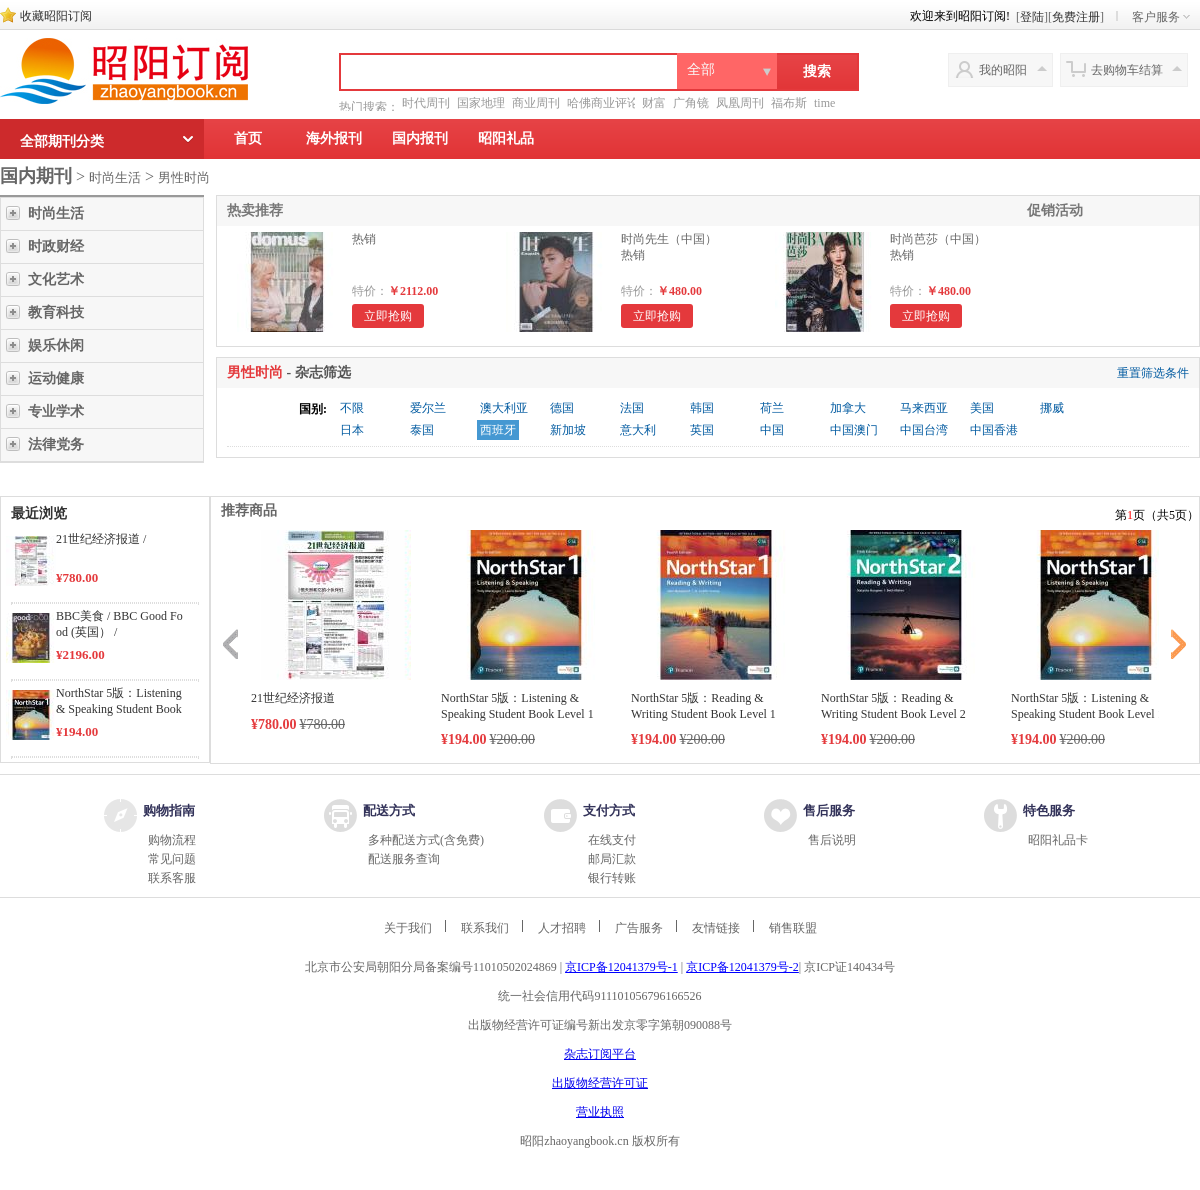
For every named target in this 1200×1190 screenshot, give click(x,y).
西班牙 (498, 430)
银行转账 (612, 878)
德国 (562, 408)
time (824, 103)
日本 (352, 430)
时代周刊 (426, 103)
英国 (702, 430)
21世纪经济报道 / (101, 539)
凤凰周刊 (740, 103)
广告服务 (639, 928)
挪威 (1052, 408)
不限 (352, 408)
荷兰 (772, 408)
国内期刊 (36, 176)
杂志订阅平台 (600, 1054)
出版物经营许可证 (600, 1083)
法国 (632, 408)
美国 (982, 408)
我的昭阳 (1003, 70)
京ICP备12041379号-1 (621, 967)
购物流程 (172, 840)
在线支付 (612, 840)
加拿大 (848, 408)
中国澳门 (854, 430)
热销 (364, 239)
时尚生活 (115, 177)
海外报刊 (334, 138)
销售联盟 (793, 928)
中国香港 (994, 430)
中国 (772, 430)
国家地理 (481, 103)
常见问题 (172, 859)
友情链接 (716, 928)
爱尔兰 (428, 408)
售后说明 (832, 840)
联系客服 (172, 878)
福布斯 (789, 103)
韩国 (702, 408)
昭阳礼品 (506, 138)
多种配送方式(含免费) (426, 840)
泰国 (422, 430)
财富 (654, 103)
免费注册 (1076, 17)
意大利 (638, 430)
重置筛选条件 (1153, 373)
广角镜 (691, 103)
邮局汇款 (612, 859)
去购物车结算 (1127, 70)
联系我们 (485, 928)
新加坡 (568, 430)
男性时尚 (184, 177)
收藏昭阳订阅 (56, 16)
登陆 (1032, 17)
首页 (248, 138)
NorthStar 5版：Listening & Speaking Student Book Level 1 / (119, 709)
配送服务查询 (404, 859)
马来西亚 (924, 408)
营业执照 (600, 1112)
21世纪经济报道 (293, 698)
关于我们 (408, 928)
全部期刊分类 (62, 141)
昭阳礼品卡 (1058, 840)
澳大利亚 (504, 408)
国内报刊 (420, 138)
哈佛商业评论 (603, 103)
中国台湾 (924, 430)
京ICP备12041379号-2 (742, 967)
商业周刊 (536, 103)
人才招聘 (562, 928)
